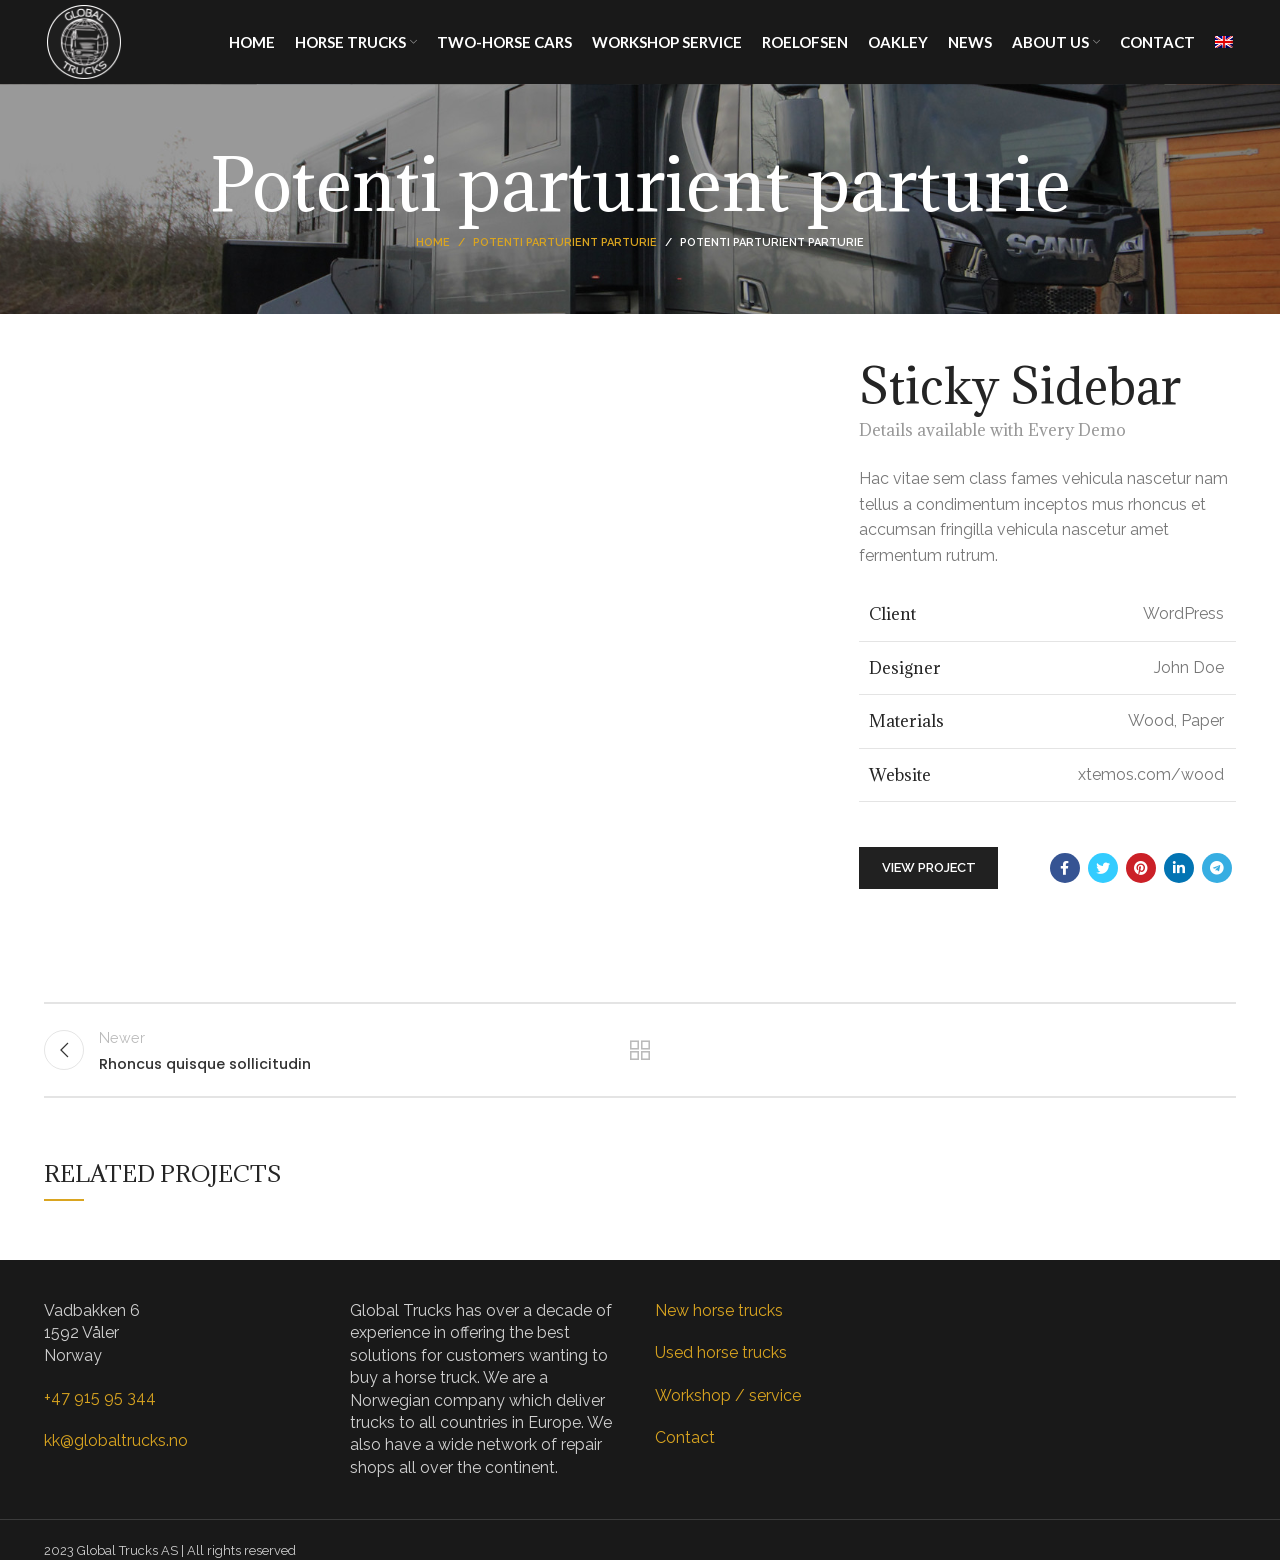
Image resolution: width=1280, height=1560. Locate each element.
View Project (929, 884)
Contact (685, 1459)
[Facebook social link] (1065, 884)
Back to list (640, 1069)
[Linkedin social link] (1179, 884)
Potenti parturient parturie (565, 259)
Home (433, 259)
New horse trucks (719, 1332)
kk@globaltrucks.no (116, 1462)
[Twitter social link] (1103, 884)
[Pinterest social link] (1141, 884)
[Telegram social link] (1217, 884)
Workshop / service (728, 1417)
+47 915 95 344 (100, 1419)
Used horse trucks (721, 1375)
